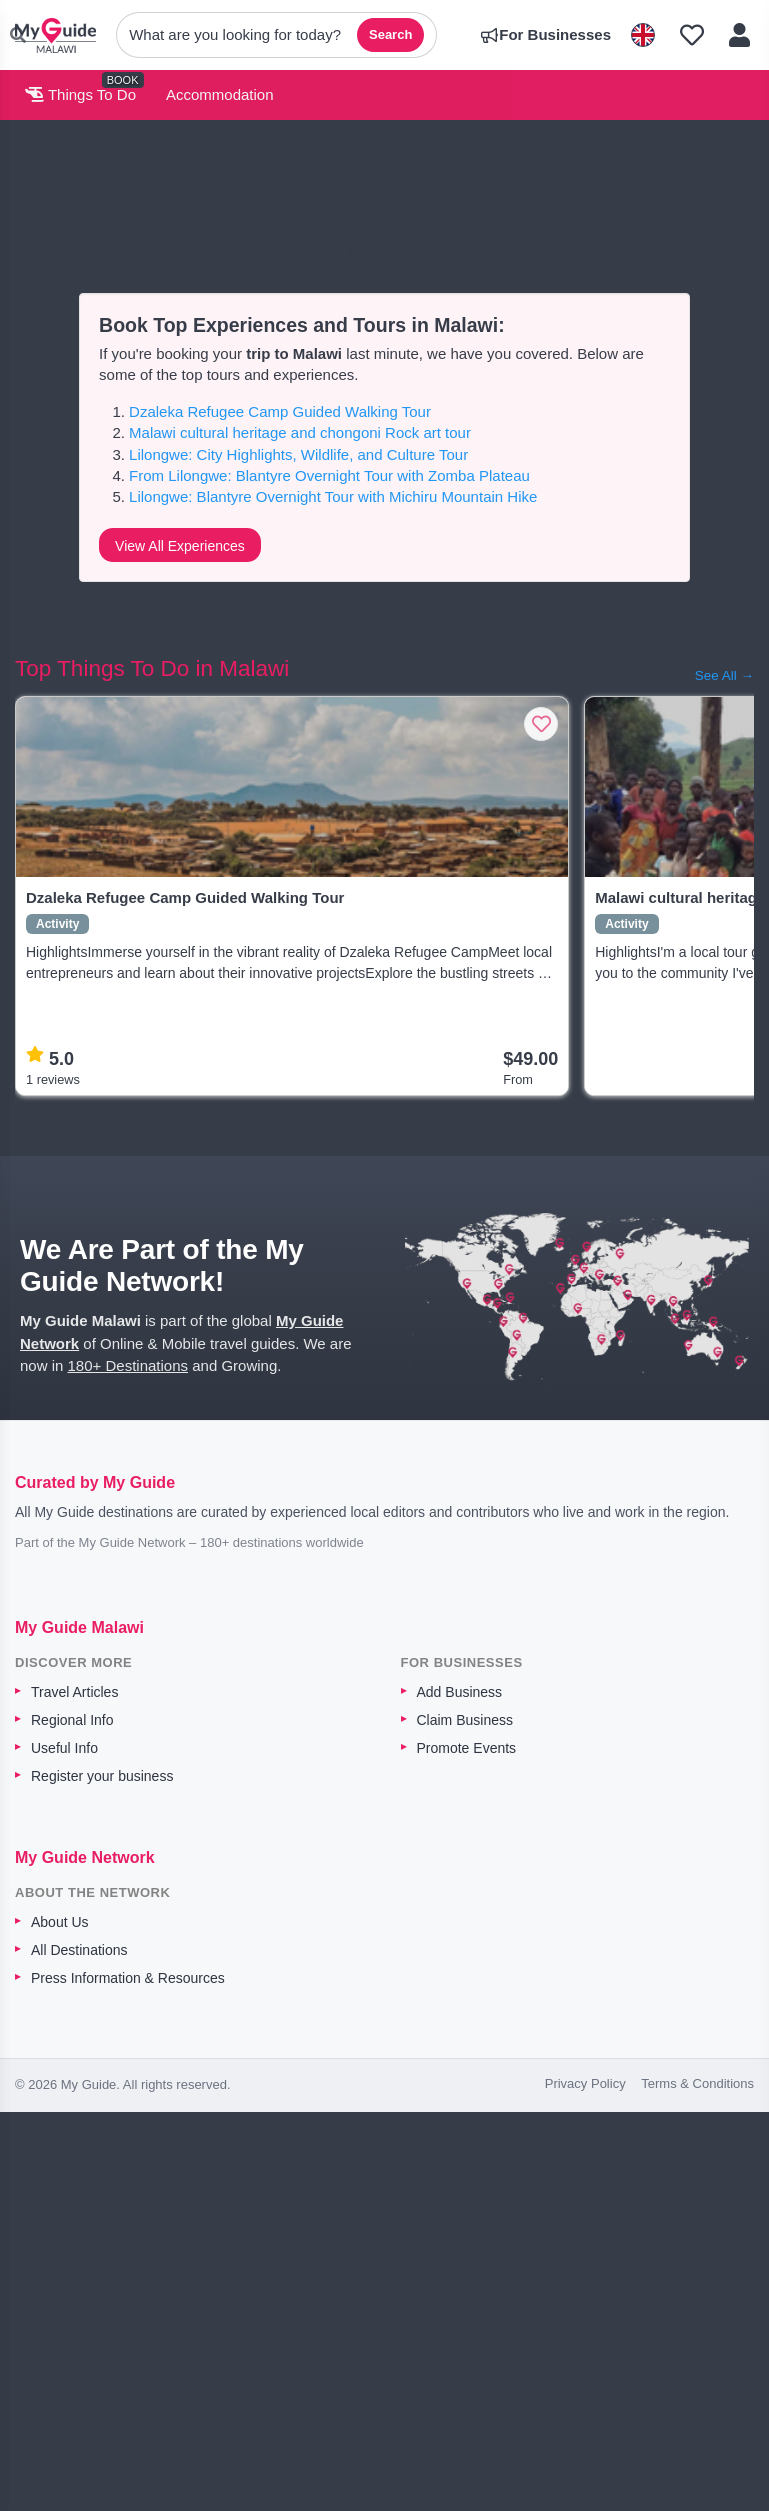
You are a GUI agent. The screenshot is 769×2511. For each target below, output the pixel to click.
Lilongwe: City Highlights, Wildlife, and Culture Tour (298, 454)
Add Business (460, 1692)
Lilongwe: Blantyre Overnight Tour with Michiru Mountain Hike (333, 496)
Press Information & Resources (128, 1978)
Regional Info (72, 1720)
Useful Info (64, 1748)
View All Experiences (180, 546)
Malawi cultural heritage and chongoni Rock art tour (300, 432)
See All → (724, 675)
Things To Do (80, 94)
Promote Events (467, 1748)
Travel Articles (74, 1692)
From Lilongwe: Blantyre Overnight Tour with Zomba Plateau (329, 475)
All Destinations (79, 1950)
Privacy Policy (585, 2083)
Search (390, 34)
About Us (60, 1922)
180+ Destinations (128, 1365)
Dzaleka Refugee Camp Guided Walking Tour (280, 411)
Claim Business (465, 1720)
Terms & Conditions (697, 2083)
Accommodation (220, 94)
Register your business (102, 1776)
